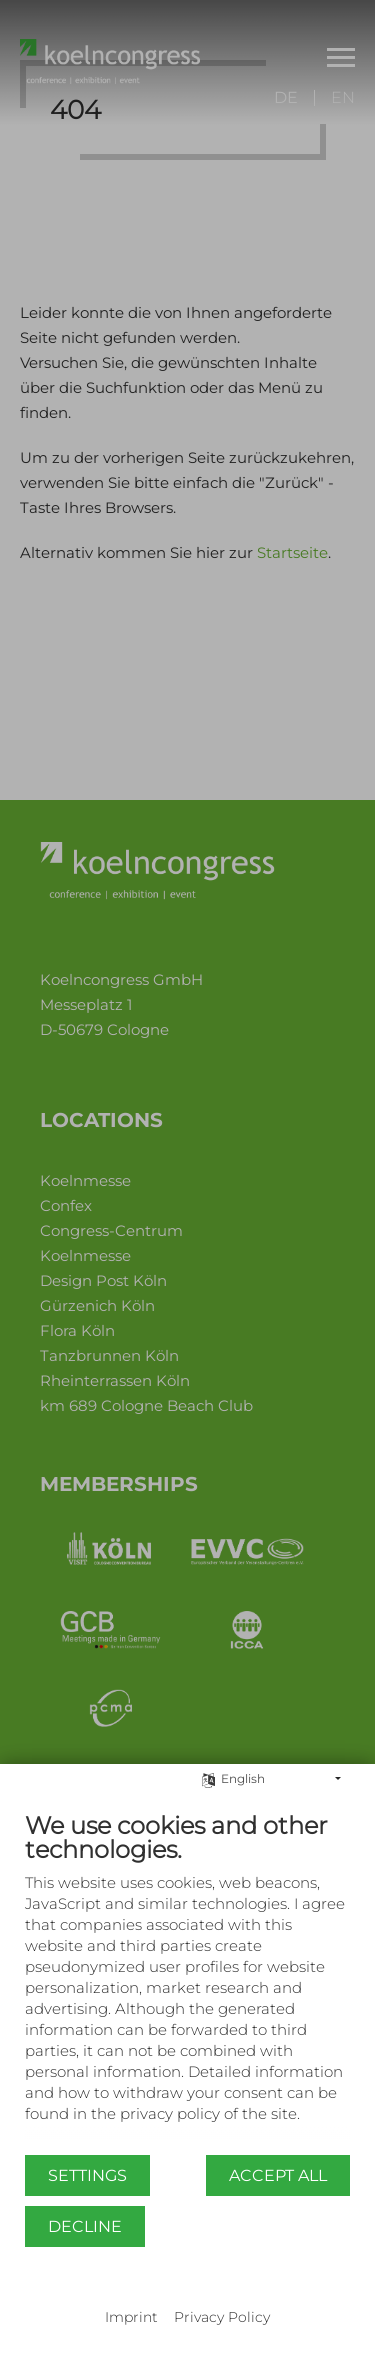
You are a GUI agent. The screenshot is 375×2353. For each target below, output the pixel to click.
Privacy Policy (222, 2317)
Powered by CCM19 (187, 2298)
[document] (187, 1982)
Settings (87, 2175)
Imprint (131, 2317)
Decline (85, 2226)
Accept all (278, 2175)
